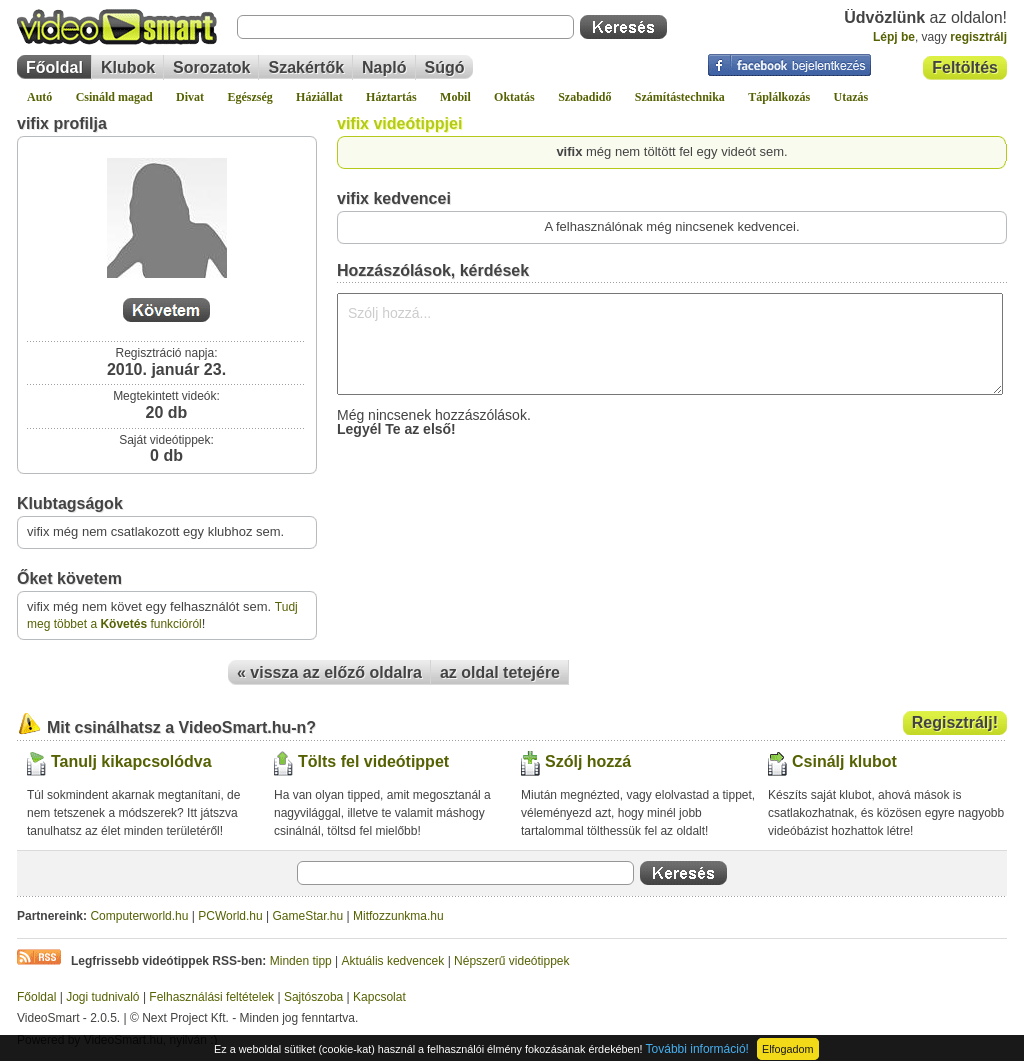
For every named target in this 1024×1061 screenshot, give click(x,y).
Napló (384, 67)
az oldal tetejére (500, 672)
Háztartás (391, 97)
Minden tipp (301, 961)
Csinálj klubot (844, 761)
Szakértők (306, 67)
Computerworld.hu (139, 916)
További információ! (697, 1049)
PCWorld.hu (230, 916)
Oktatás (514, 97)
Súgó (445, 67)
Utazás (851, 97)
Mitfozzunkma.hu (398, 916)
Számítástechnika (680, 97)
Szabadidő (584, 97)
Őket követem (69, 578)
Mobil (455, 97)
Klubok (128, 67)
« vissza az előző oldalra (329, 672)
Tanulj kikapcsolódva (131, 761)
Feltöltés (965, 67)
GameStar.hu (308, 916)
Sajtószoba (313, 997)
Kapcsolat (379, 997)
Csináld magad (114, 97)
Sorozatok (211, 67)
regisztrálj (978, 37)
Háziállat (319, 97)
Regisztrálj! (955, 722)
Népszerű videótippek (511, 961)
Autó (39, 97)
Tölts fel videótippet (373, 761)
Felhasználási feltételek (211, 997)
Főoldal (54, 67)
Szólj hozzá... (670, 344)
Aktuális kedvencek (393, 961)
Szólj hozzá (588, 761)
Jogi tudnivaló (102, 997)
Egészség (249, 97)
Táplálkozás (779, 97)
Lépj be (894, 37)
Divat (190, 97)
